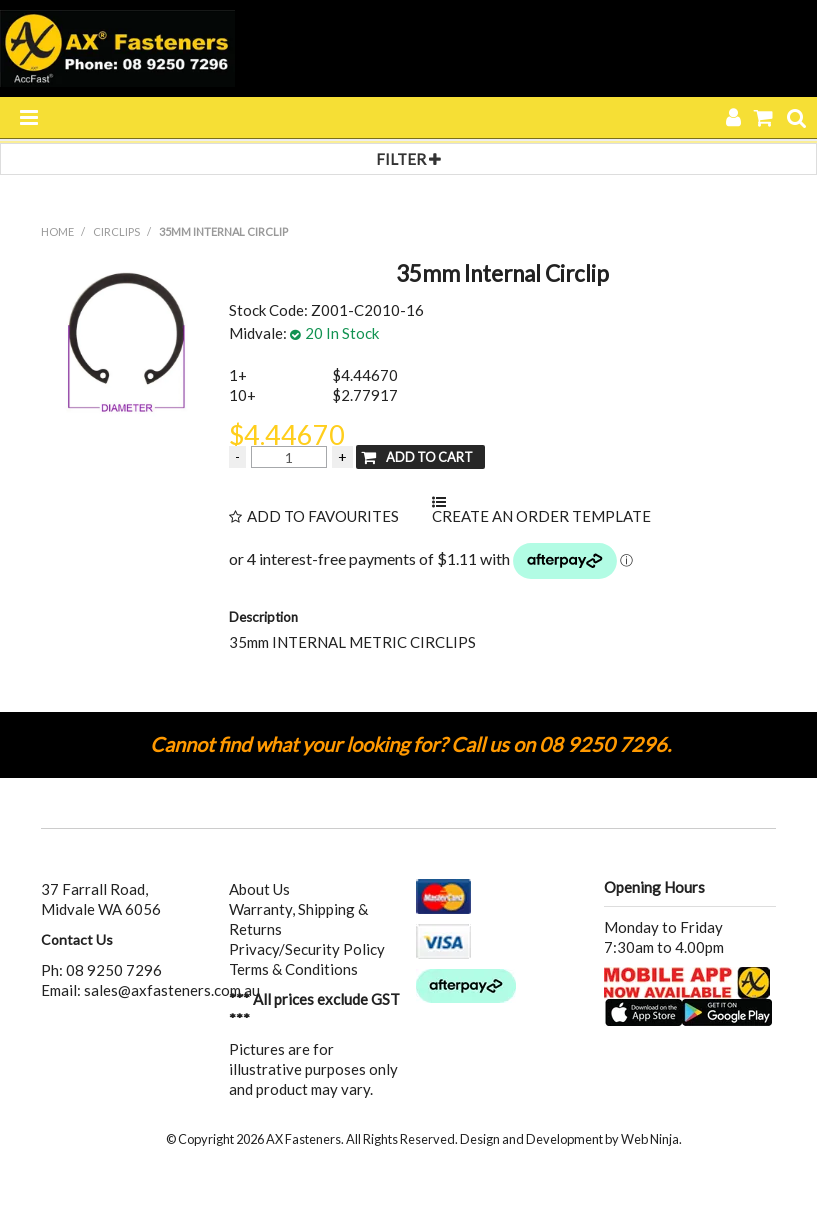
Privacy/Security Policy (307, 949)
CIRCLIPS (116, 231)
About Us (259, 889)
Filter (408, 159)
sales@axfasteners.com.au (172, 990)
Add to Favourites (323, 516)
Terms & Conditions (293, 969)
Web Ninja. (651, 1139)
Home (57, 231)
